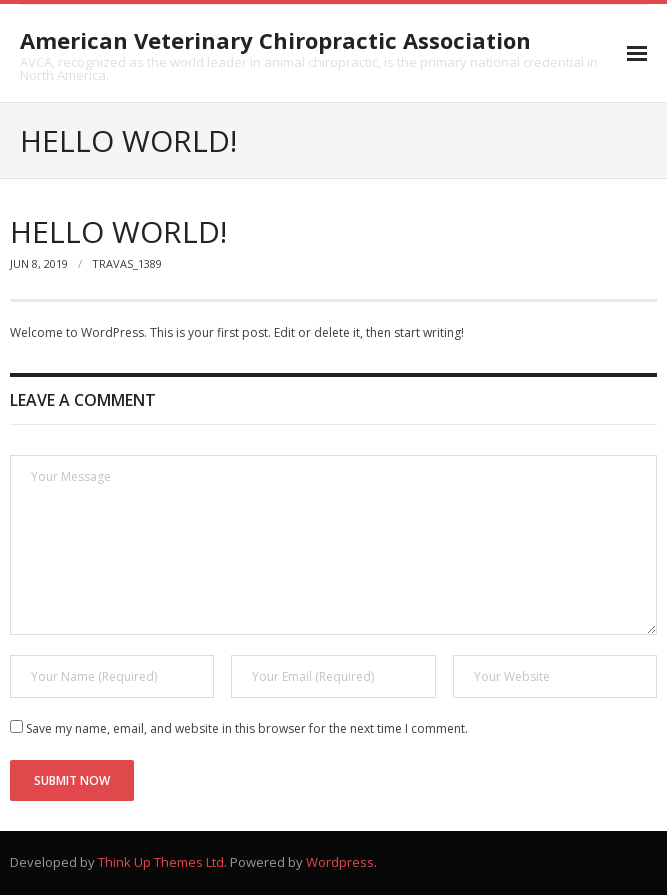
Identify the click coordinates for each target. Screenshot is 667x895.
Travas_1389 (127, 263)
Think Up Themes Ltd (161, 862)
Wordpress (340, 862)
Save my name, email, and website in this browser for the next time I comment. (247, 728)
